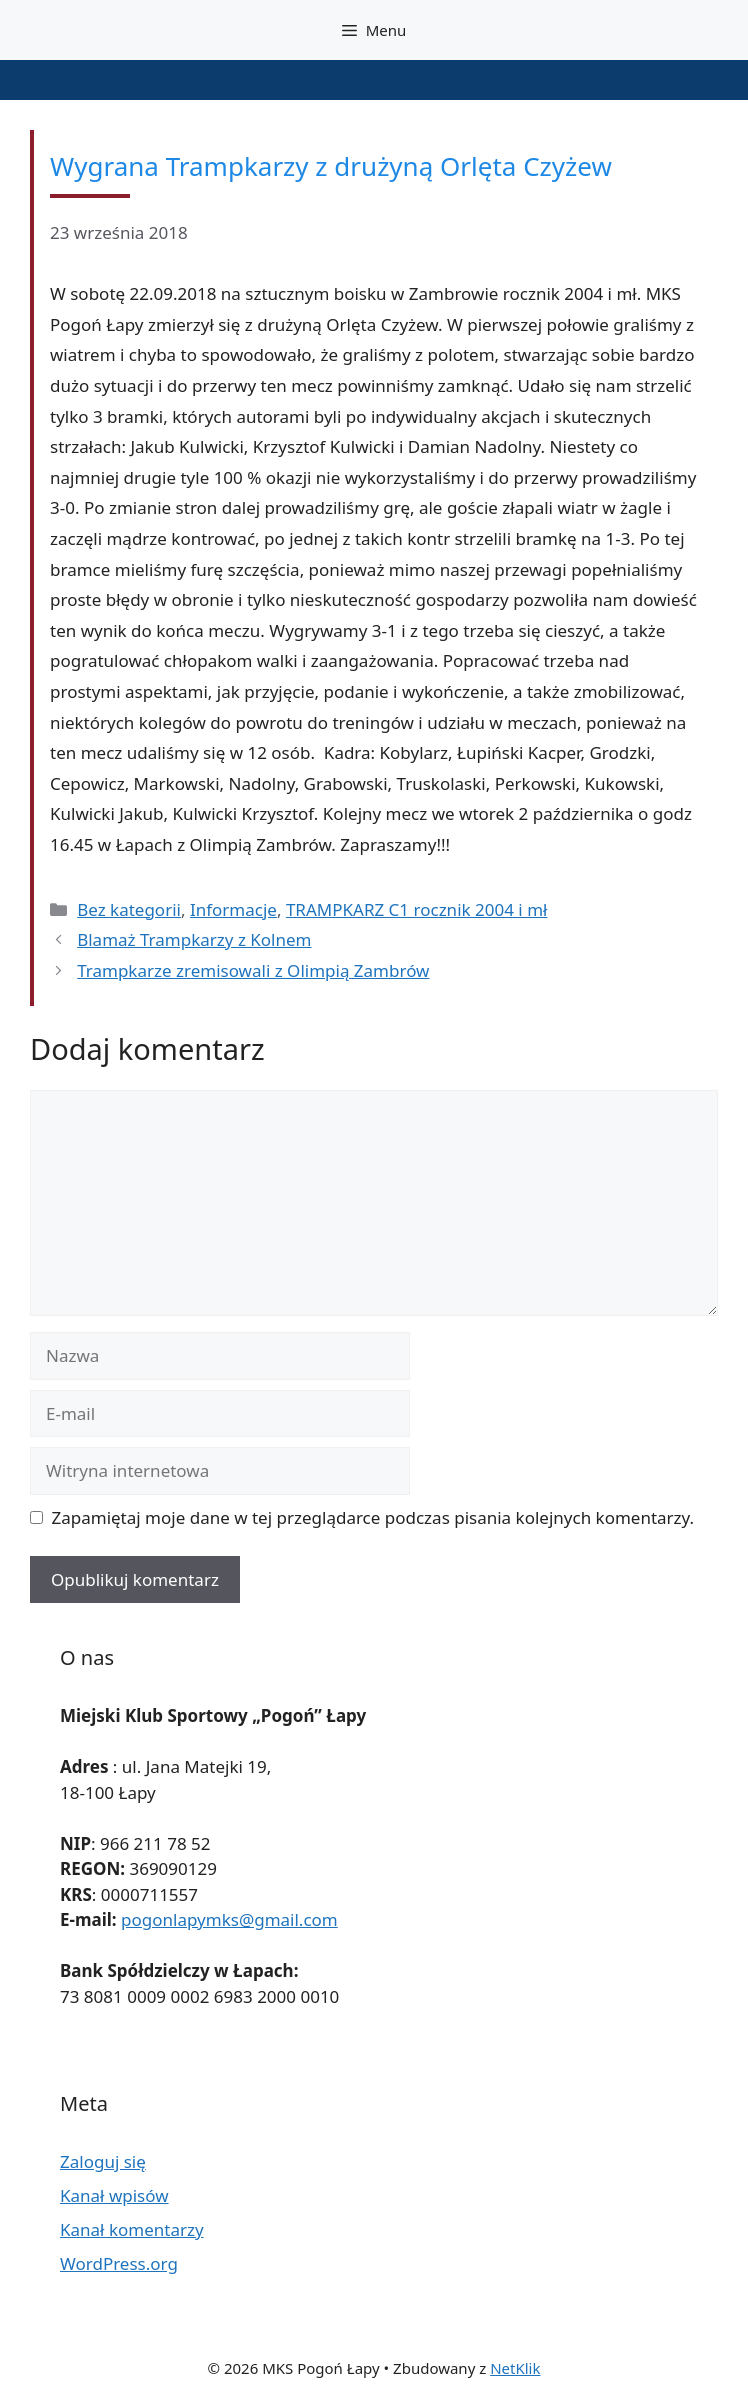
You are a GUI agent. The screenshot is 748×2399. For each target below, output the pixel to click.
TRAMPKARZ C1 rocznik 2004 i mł (417, 909)
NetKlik (515, 2368)
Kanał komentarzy (132, 2229)
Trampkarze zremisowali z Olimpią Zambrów (253, 970)
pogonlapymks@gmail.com (229, 1919)
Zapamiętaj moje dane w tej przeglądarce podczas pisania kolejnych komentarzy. (373, 1517)
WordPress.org (119, 2263)
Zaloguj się (103, 2161)
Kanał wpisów (114, 2195)
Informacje (233, 909)
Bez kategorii (129, 909)
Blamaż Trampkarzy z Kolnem (194, 939)
